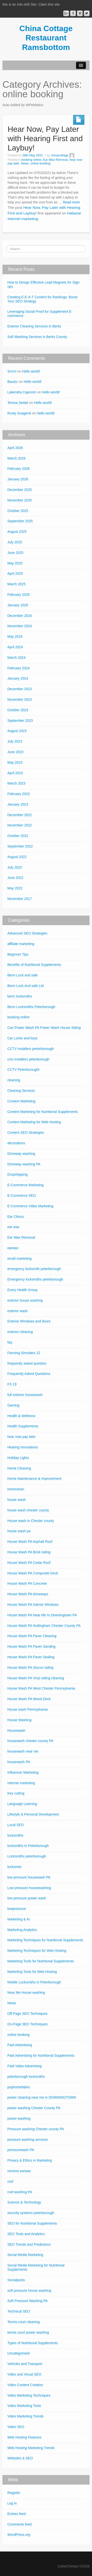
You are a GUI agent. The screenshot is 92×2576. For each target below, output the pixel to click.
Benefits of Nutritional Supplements (34, 965)
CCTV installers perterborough (30, 1049)
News (25, 163)
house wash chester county (28, 1510)
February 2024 (18, 668)
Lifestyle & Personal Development (33, 1814)
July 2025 (14, 542)
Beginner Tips (17, 954)
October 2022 (17, 836)
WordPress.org (18, 2535)
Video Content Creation (25, 2385)
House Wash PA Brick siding (29, 1552)
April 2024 (15, 647)
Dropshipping (17, 1174)
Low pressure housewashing (29, 1888)
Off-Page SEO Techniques (27, 2014)
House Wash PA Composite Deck (32, 1573)
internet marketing (21, 1783)
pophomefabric (18, 2087)
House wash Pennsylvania (27, 1709)
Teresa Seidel (17, 403)
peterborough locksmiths (26, 2076)
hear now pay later (21, 1437)
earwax (12, 1248)
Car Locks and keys (22, 1038)
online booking (40, 163)
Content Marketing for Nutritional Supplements (42, 1112)
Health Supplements (22, 1426)
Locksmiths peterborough (26, 1856)
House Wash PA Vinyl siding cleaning (35, 1678)
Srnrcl (11, 371)
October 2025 (17, 511)
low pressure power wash (26, 1898)
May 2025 (14, 563)
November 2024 (19, 626)
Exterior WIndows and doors (29, 1321)
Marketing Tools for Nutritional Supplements (40, 1961)
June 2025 (15, 553)
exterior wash (17, 1311)
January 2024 (17, 678)
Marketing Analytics (22, 1930)
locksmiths (15, 1835)
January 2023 (17, 804)
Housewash (16, 1730)
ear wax (13, 1227)
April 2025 (15, 573)
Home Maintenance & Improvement (34, 1479)
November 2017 (19, 899)
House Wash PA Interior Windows (33, 1604)
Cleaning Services (21, 1091)
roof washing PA (19, 2192)
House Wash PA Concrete (27, 1583)
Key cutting (15, 1793)
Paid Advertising (19, 2045)
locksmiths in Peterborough (28, 1846)
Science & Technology (24, 2202)
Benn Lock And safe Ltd (25, 986)
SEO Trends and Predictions (29, 2244)
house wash (16, 1500)
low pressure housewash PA (29, 1877)
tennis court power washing (28, 2332)
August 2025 (17, 532)
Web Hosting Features (24, 2437)
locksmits (14, 1867)
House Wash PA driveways (27, 1594)
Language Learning (22, 1804)
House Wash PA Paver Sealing (30, 1657)
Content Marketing (21, 1101)
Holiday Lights (18, 1458)
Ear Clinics (15, 1217)
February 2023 (18, 794)
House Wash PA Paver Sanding (31, 1646)
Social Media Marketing (25, 2255)
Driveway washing (21, 1154)
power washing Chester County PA (33, 2108)
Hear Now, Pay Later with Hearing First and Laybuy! (45, 138)
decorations (16, 1143)
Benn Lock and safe (22, 975)
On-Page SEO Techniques (27, 2024)
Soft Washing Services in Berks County (37, 337)
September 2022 (20, 846)
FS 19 (11, 1384)
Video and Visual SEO (24, 2374)
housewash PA (18, 1762)
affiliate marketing (20, 944)
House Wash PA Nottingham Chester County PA (44, 1626)
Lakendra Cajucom (21, 392)
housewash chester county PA (30, 1741)
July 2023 (14, 741)
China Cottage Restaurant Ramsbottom (46, 38)
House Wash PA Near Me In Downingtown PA (42, 1615)
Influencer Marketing (23, 1772)
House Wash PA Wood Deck (29, 1699)
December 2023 (19, 689)
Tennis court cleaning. (23, 2322)
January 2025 (17, 605)
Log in (12, 2503)
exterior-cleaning (20, 1332)
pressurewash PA (20, 2150)
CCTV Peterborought (23, 1069)
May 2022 (14, 888)
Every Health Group (22, 1290)
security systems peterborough (30, 2213)
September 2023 (20, 720)
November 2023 (19, 699)
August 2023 (17, 731)
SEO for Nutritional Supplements (32, 2223)
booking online (31, 160)
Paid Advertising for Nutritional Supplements (40, 2055)
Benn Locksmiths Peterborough (31, 1007)
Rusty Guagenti (19, 413)
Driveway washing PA (23, 1164)
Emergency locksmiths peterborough (35, 1279)
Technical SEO (18, 2311)
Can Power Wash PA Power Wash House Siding (44, 1028)
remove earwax (19, 2171)
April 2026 (15, 448)
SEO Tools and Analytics (26, 2234)
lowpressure (16, 1909)
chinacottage (59, 155)
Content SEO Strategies (25, 1132)
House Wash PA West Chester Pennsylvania (41, 1688)
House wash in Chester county (30, 1521)
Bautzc (12, 382)
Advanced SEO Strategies (27, 933)
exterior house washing (25, 1300)
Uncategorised (18, 2353)
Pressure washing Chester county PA (35, 2129)
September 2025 (20, 521)
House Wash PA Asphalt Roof (30, 1541)
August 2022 (17, 857)
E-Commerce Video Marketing (30, 1206)
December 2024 (19, 616)
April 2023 (15, 773)
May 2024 (14, 636)
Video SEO (15, 2427)
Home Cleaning (19, 1468)
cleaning (13, 1080)
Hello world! (31, 371)
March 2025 (16, 584)
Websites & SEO (20, 2458)
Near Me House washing (26, 1992)
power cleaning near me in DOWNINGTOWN (41, 2097)
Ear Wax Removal (55, 160)
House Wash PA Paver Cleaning (31, 1636)
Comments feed (19, 2524)
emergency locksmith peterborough (34, 1269)
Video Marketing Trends (25, 2416)
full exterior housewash (24, 1395)
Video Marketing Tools (24, 2406)
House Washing (19, 1720)
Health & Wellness (21, 1416)
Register (13, 2493)
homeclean (15, 1489)
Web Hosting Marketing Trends (30, 2448)
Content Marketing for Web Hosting (34, 1122)
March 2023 (16, 783)
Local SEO (15, 1825)
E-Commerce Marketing (25, 1185)
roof (10, 2181)
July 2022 (14, 867)
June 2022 (15, 878)
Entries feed (16, 2514)
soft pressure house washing (29, 2290)
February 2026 (18, 469)
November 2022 (19, 825)
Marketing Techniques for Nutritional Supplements (45, 1940)
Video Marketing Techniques (28, 2395)
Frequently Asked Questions (28, 1374)
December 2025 (19, 490)
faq (9, 1342)
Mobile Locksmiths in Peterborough (34, 1982)
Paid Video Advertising (24, 2066)
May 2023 (14, 762)
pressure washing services (27, 2139)
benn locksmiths (19, 996)
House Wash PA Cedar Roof (29, 1563)
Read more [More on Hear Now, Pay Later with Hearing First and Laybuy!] (71, 202)
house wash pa (18, 1531)
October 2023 (17, 710)
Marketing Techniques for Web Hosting (36, 1951)
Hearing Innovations (22, 1447)
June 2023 (15, 752)
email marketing (19, 1258)
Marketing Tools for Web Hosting (32, 1972)
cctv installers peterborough (28, 1059)
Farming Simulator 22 (23, 1353)
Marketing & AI (18, 1919)
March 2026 (16, 458)
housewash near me (22, 1751)
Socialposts (16, 2280)
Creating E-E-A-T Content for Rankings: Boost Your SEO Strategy (42, 299)
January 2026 (17, 479)
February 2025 (18, 595)
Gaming (13, 1405)
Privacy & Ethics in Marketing (29, 2160)
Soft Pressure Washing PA (27, 2301)
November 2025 (19, 500)
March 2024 (16, 658)
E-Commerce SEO (21, 1195)
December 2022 (19, 815)
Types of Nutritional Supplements (32, 2343)
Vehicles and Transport (24, 2364)
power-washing (18, 2118)
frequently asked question (27, 1363)
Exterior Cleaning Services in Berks (34, 326)
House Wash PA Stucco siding (30, 1667)
